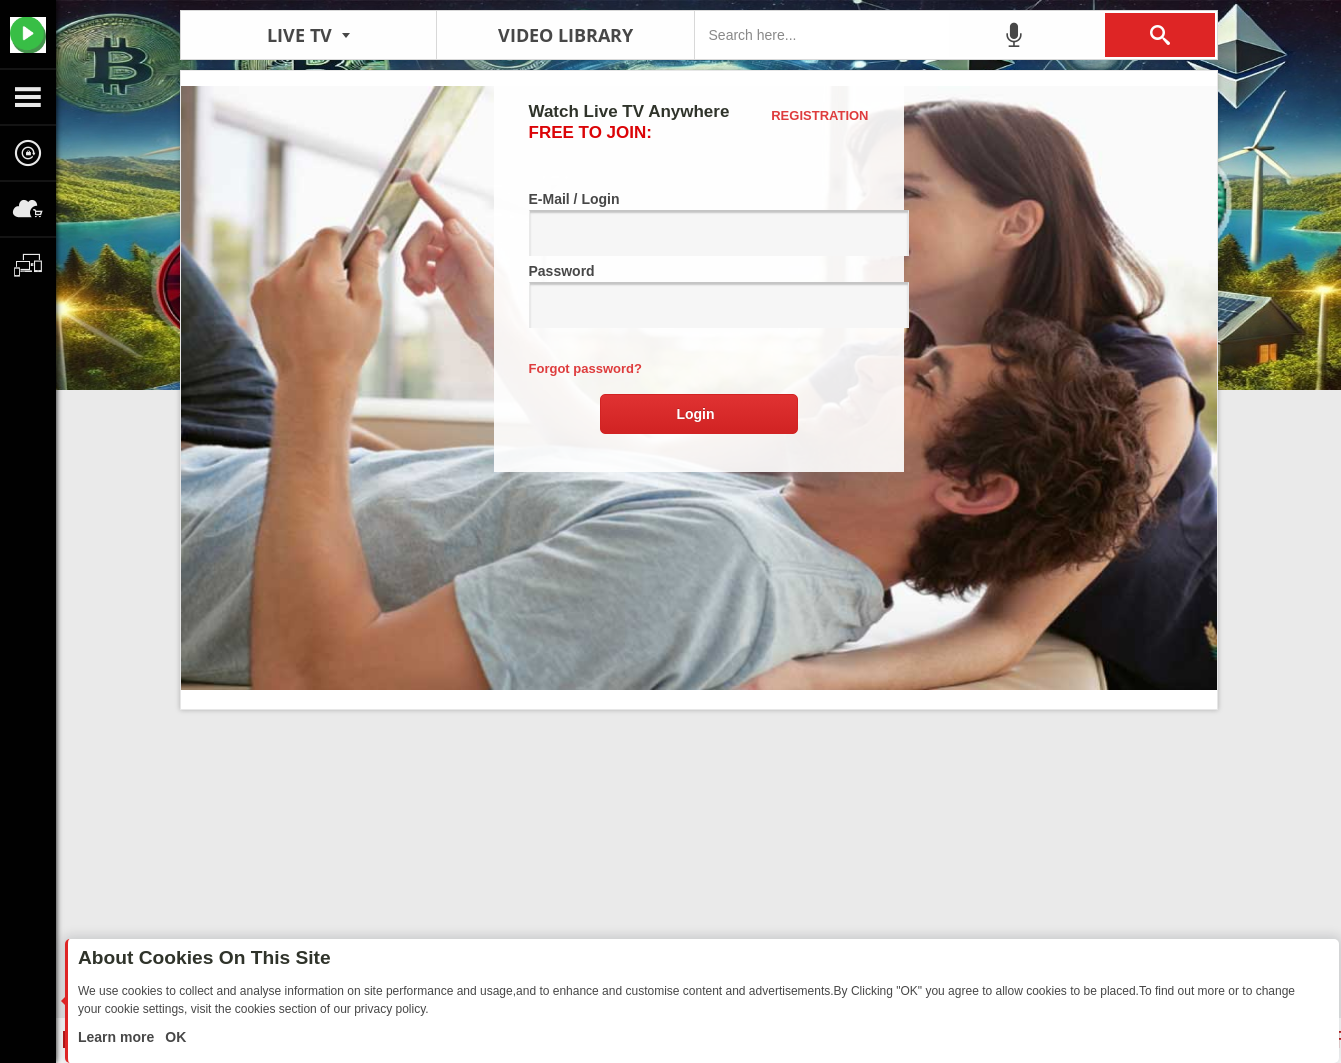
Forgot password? (585, 368)
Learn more (118, 1037)
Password (699, 295)
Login (695, 414)
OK (173, 1037)
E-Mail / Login (699, 223)
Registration (819, 115)
